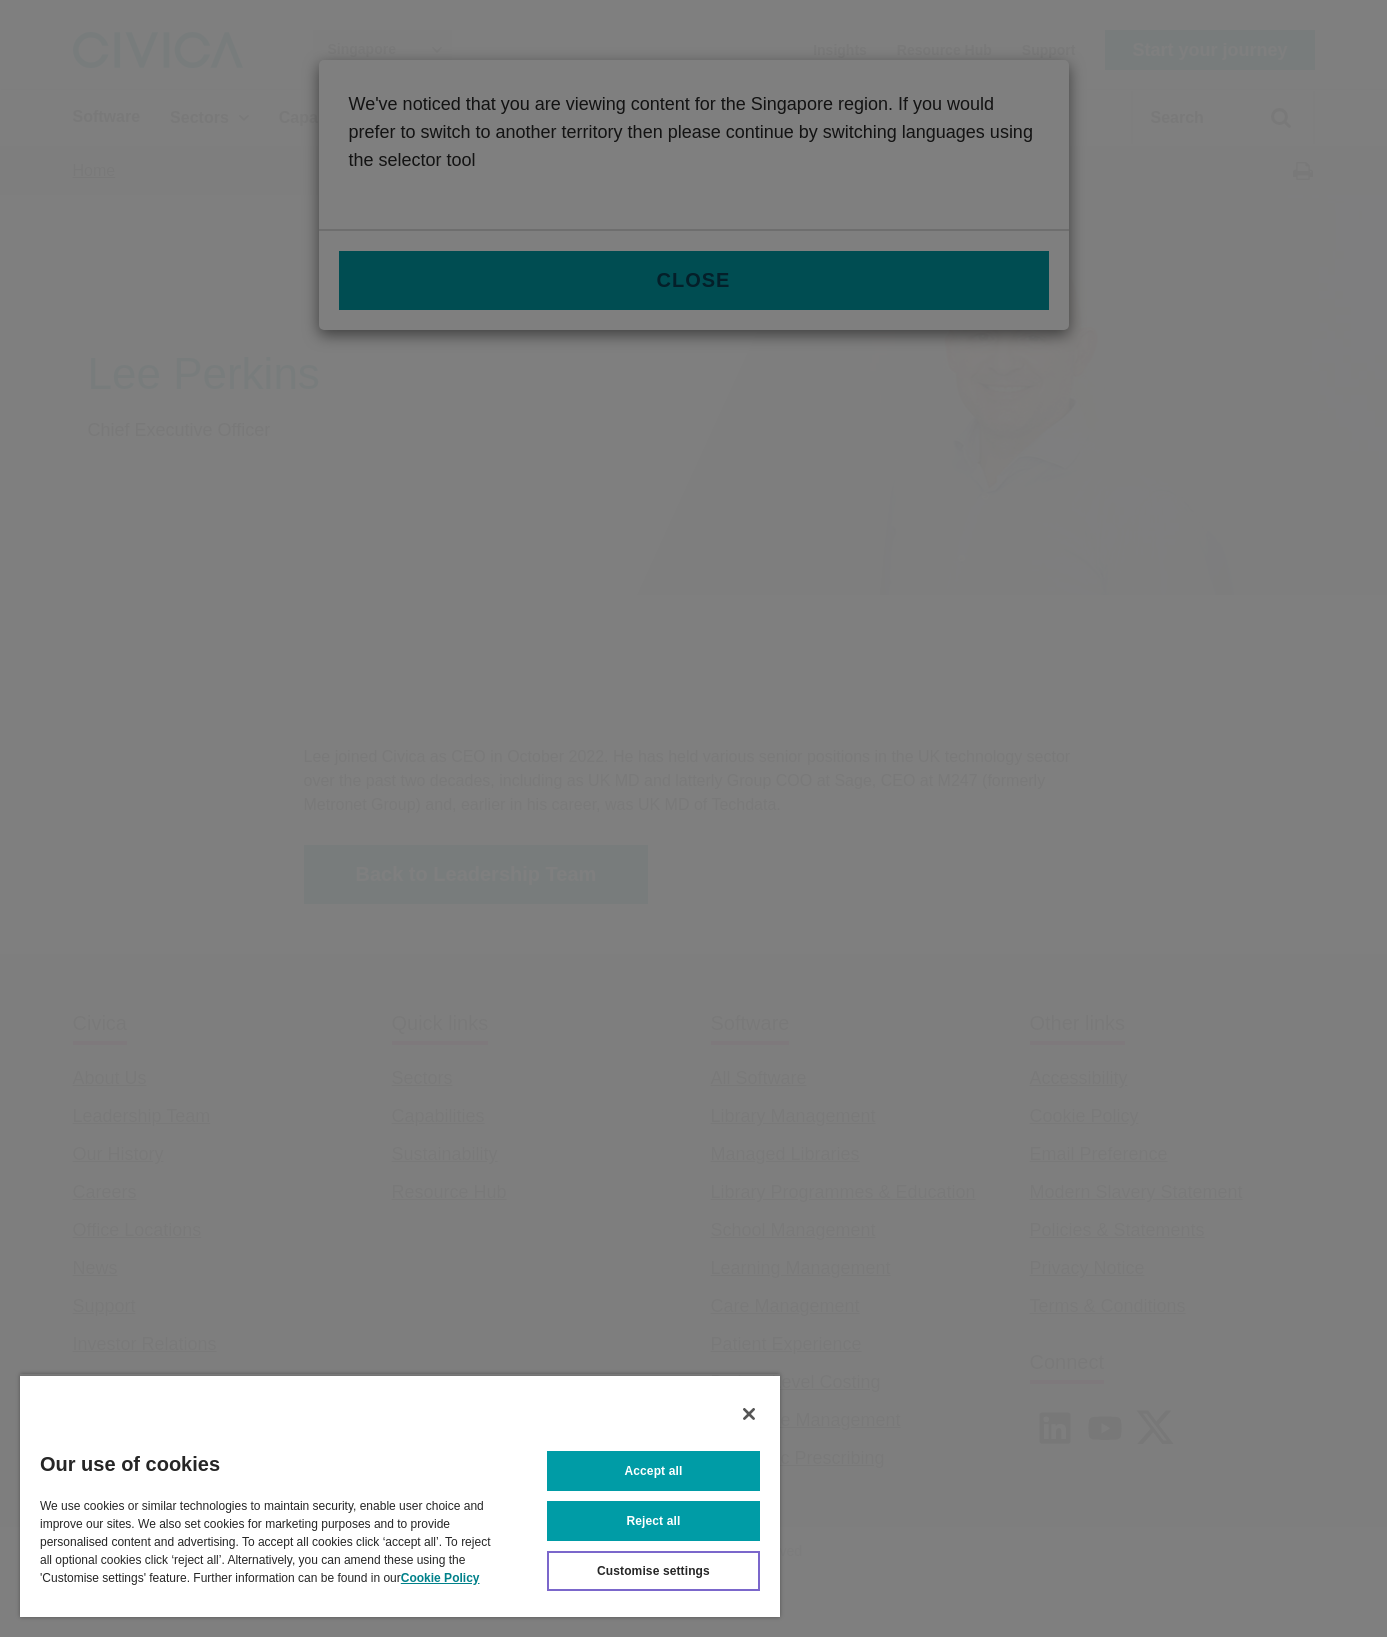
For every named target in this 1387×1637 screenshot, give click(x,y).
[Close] (749, 1414)
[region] (400, 1495)
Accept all (654, 1471)
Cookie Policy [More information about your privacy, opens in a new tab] (440, 1578)
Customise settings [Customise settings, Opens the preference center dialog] (653, 1571)
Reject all (654, 1521)
